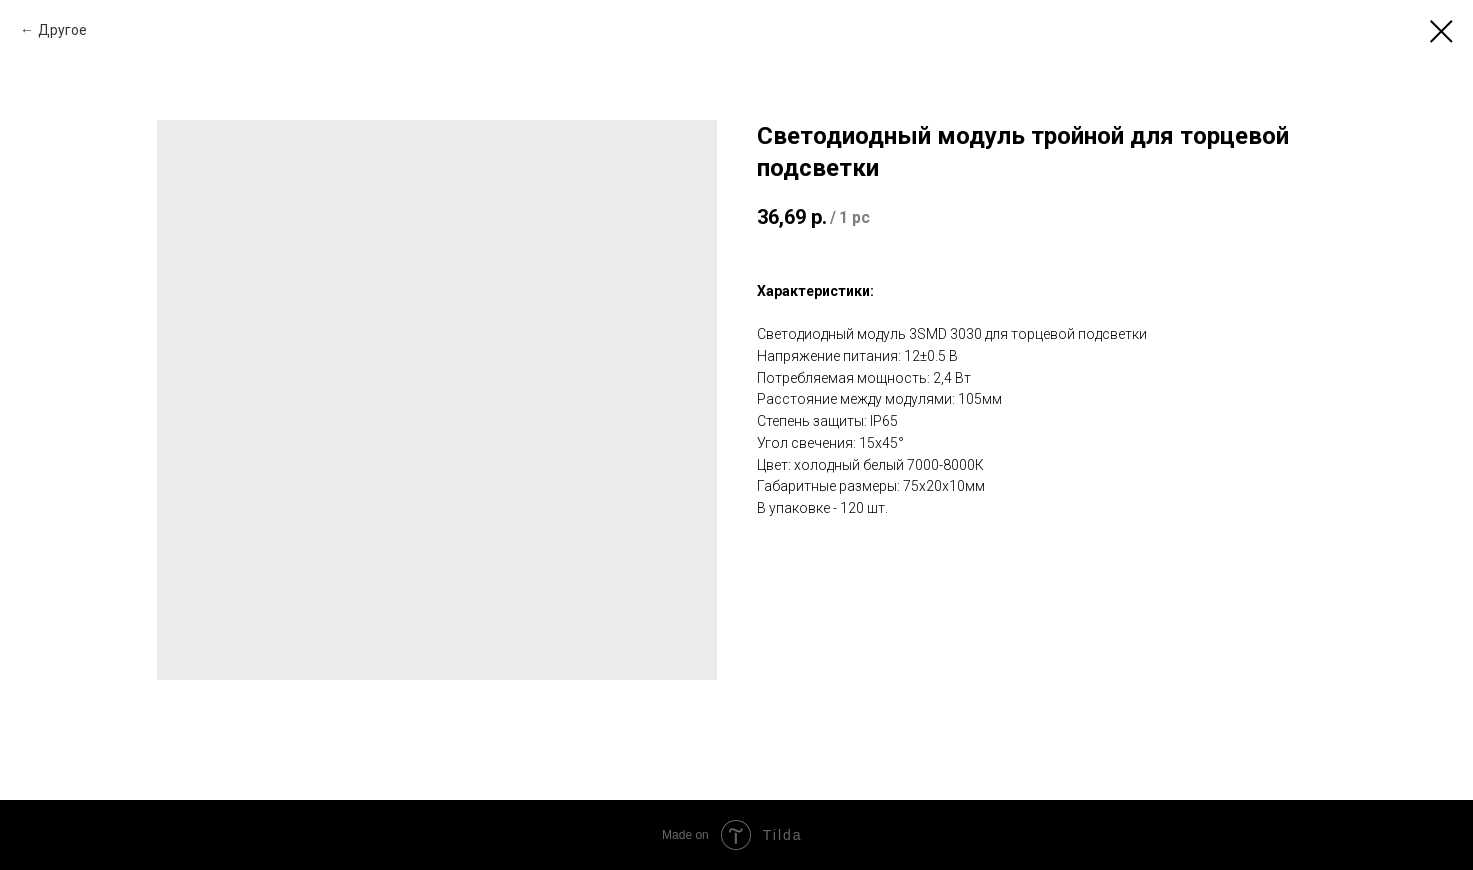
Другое (62, 30)
